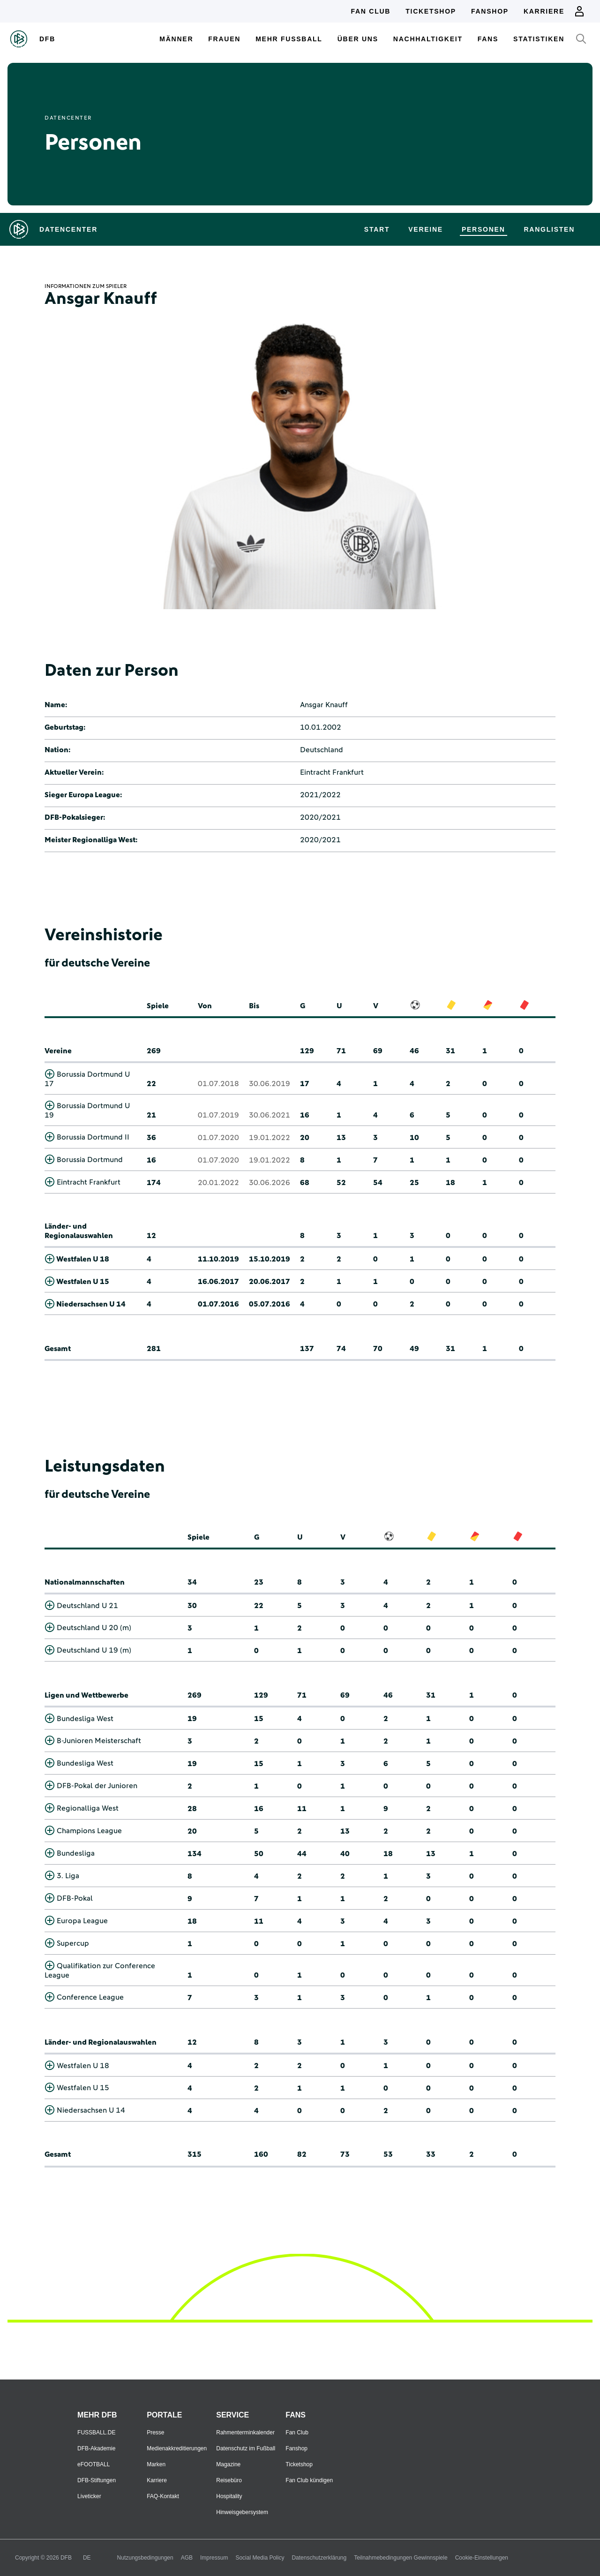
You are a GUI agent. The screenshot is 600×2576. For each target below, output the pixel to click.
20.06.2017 (269, 1281)
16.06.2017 (218, 1281)
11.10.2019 (218, 1259)
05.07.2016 (269, 1304)
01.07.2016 (218, 1304)
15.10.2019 (269, 1259)
